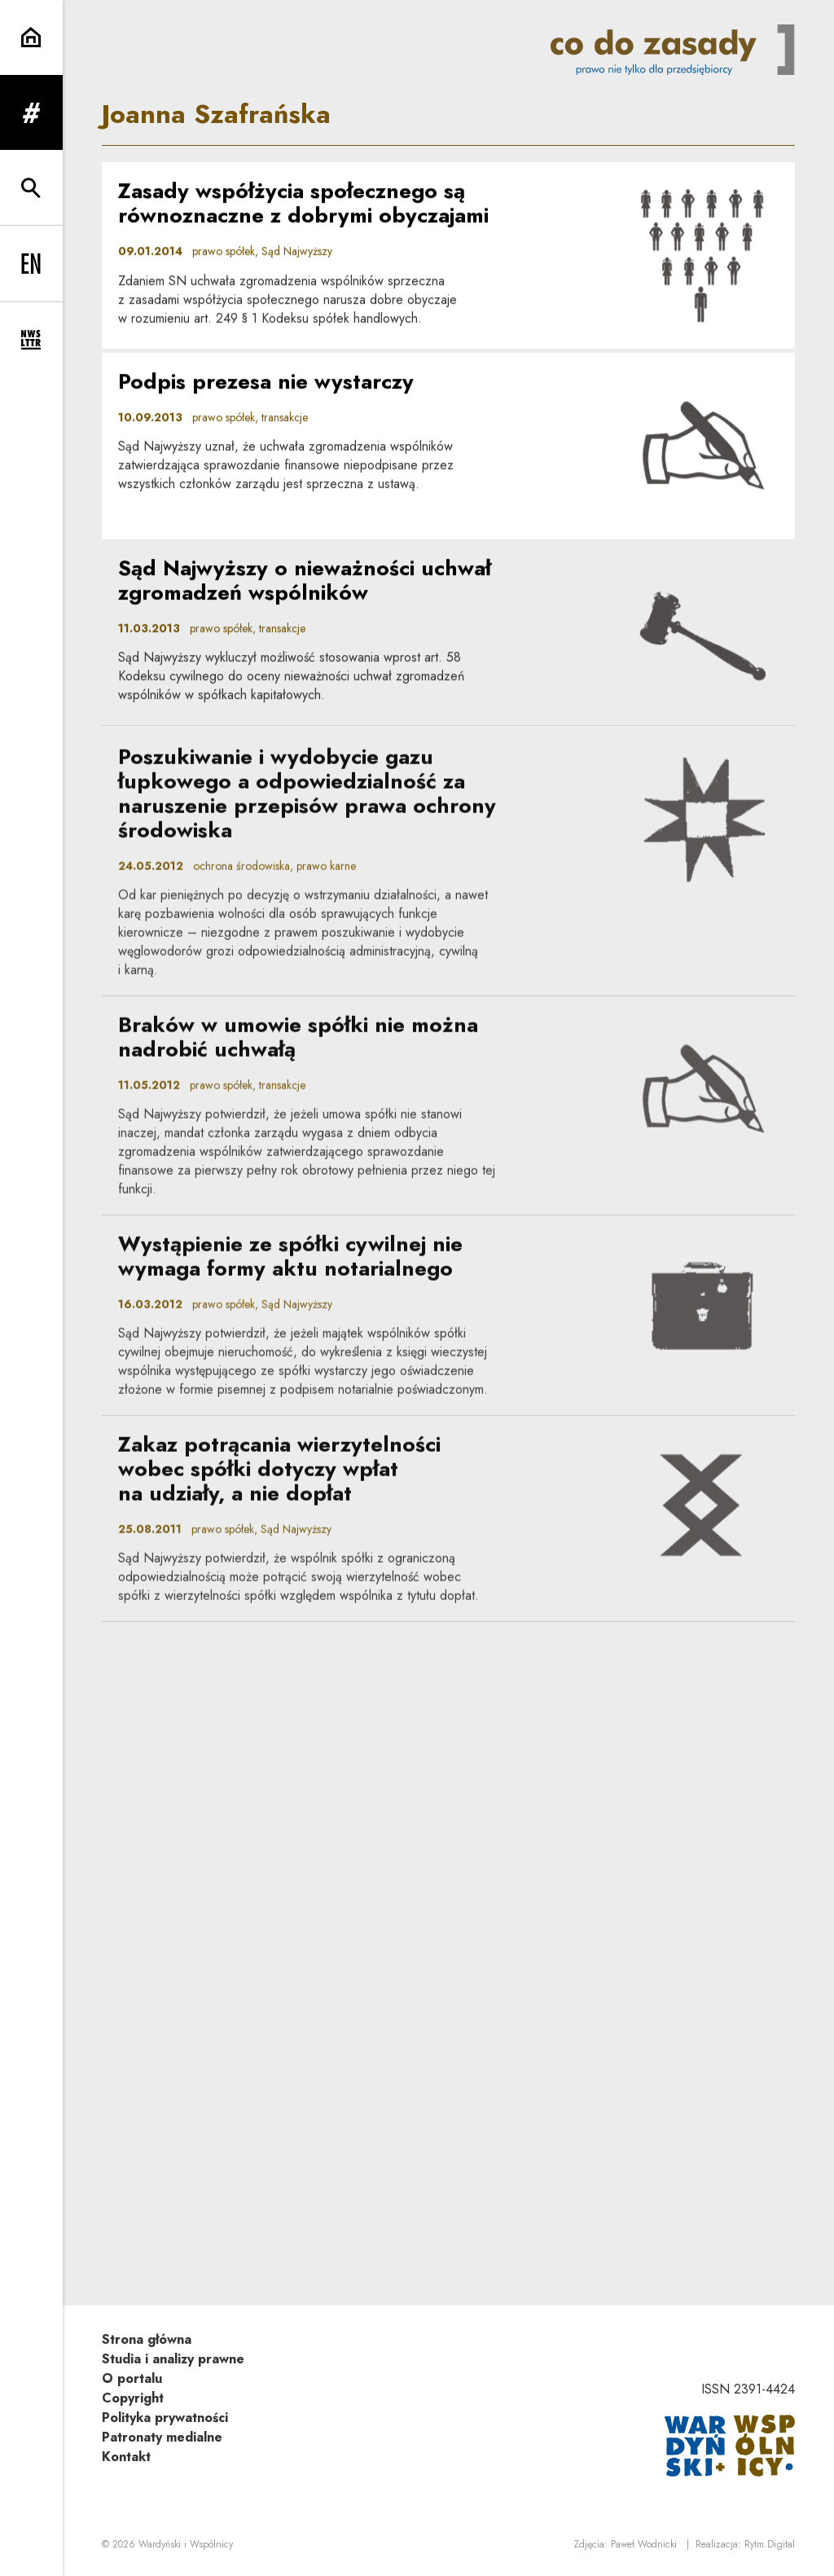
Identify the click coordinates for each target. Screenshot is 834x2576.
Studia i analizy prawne (173, 2359)
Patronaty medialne (162, 2437)
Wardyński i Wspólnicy (185, 2544)
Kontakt (126, 2456)
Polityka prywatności (165, 2417)
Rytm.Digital (769, 2544)
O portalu (132, 2378)
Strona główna (146, 2339)
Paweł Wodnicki (644, 2544)
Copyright (133, 2398)
